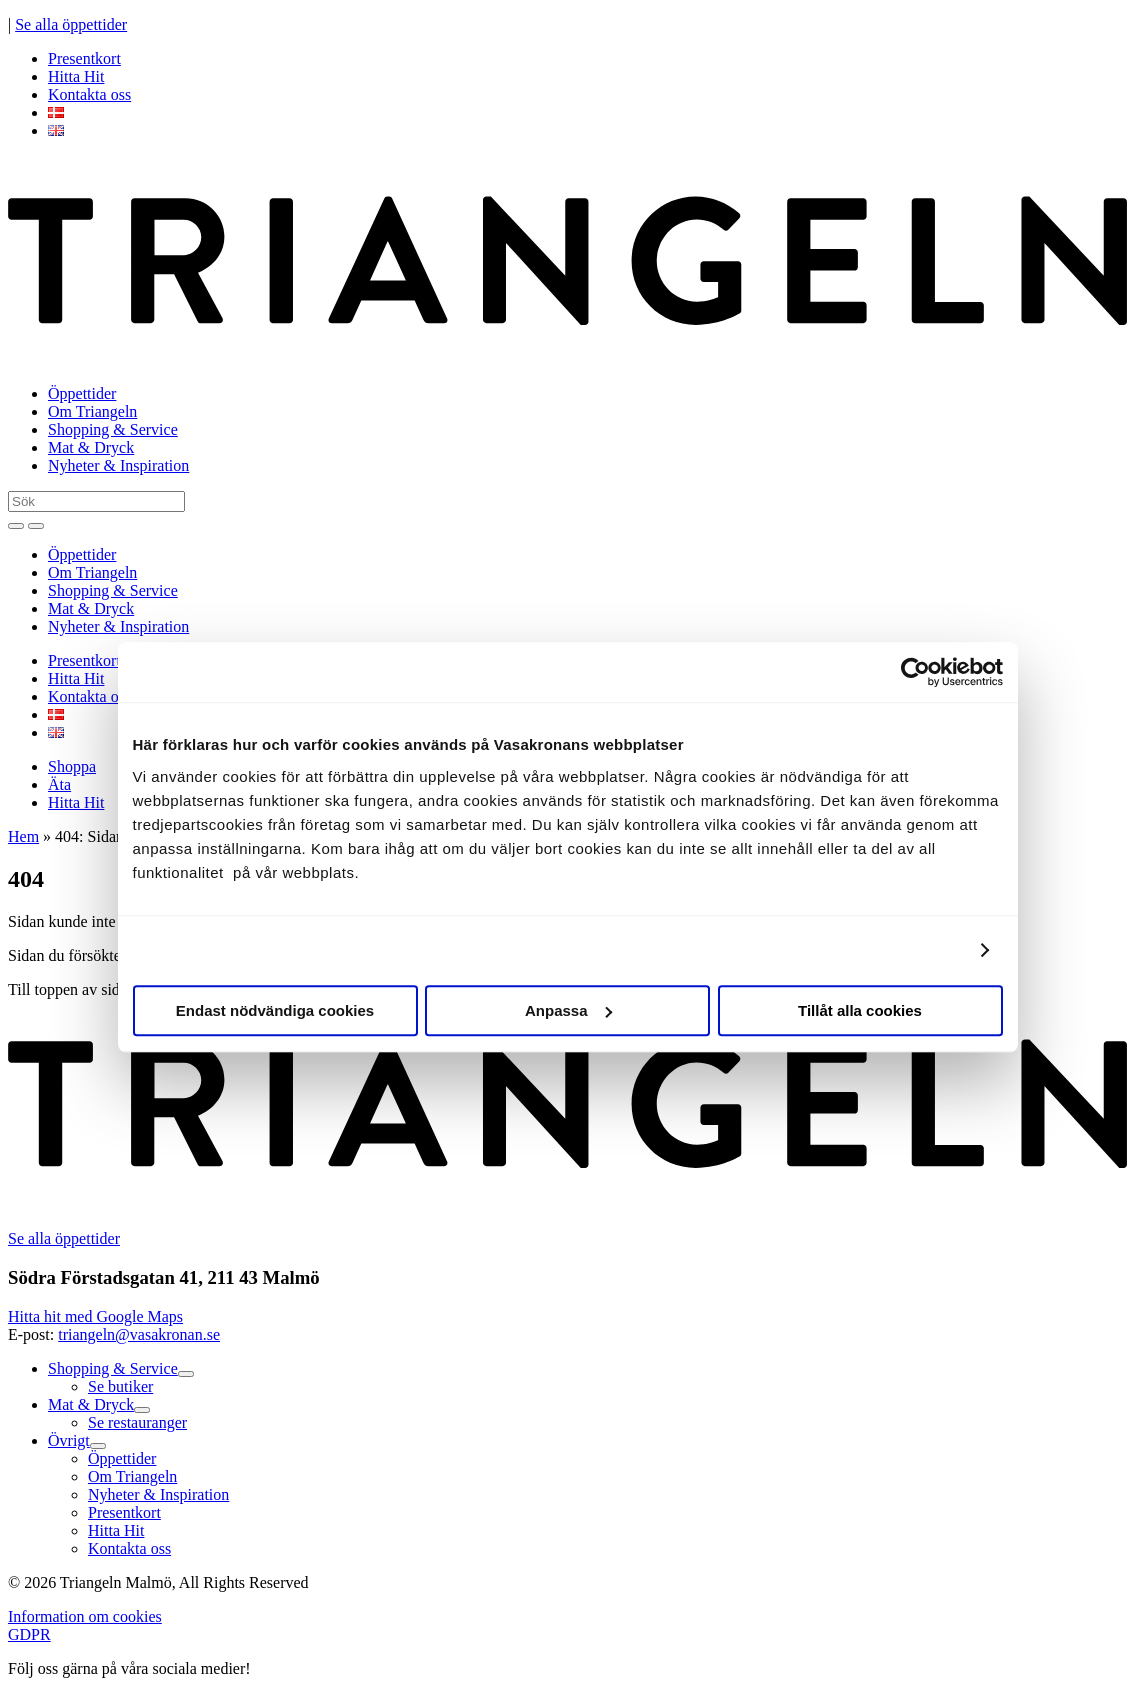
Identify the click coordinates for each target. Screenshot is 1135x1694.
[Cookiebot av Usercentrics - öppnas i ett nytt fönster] (915, 672)
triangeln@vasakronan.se (139, 1334)
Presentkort (84, 58)
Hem (23, 836)
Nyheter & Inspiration (118, 465)
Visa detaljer (917, 949)
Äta (59, 784)
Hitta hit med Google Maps (95, 1316)
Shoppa (72, 766)
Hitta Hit (76, 76)
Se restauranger (137, 1422)
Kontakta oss (89, 94)
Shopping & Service (113, 429)
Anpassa (568, 1010)
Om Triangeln (92, 411)
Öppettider (82, 393)
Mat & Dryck (91, 447)
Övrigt (69, 1440)
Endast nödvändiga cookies (275, 1010)
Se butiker (120, 1386)
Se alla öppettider (71, 24)
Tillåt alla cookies (860, 1010)
